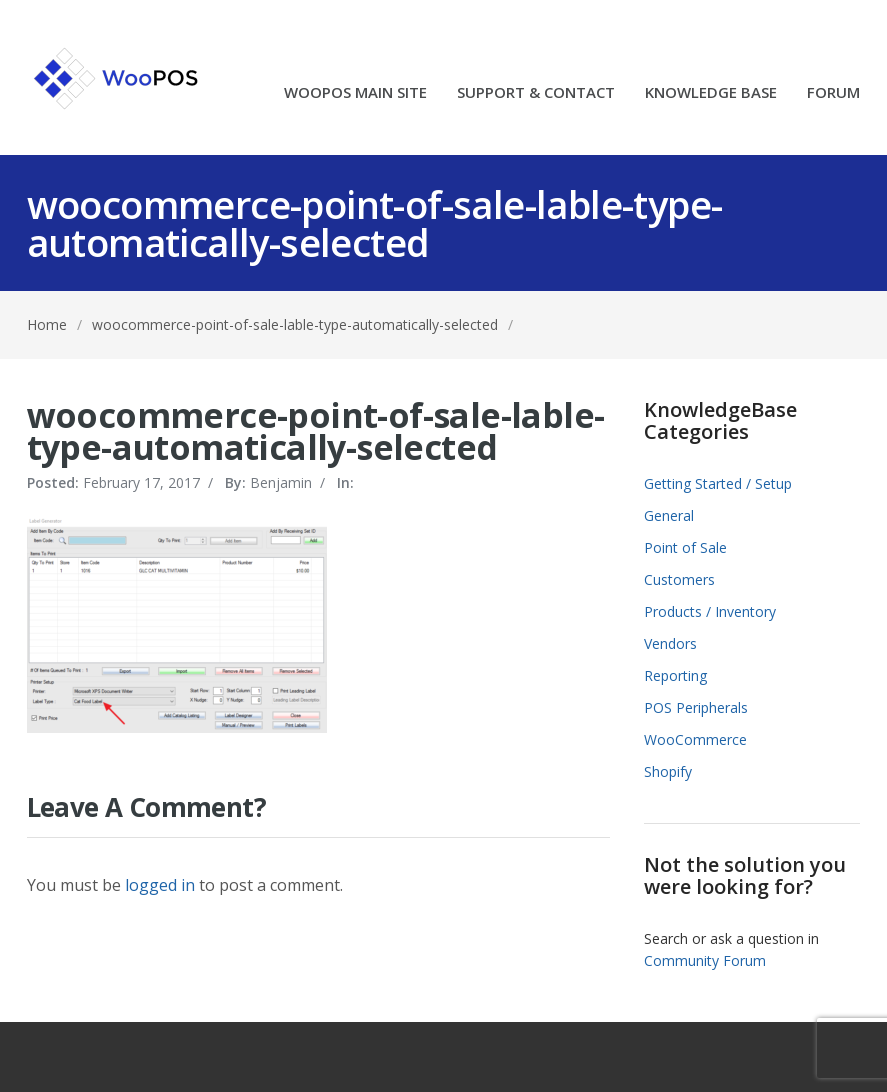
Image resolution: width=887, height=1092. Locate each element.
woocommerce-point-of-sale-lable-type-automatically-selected (295, 324)
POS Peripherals (696, 707)
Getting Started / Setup (718, 483)
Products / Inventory (710, 611)
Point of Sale (685, 547)
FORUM (833, 93)
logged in (160, 885)
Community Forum (705, 960)
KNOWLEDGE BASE (711, 93)
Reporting (675, 675)
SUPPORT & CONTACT (536, 93)
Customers (679, 579)
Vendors (670, 643)
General (669, 515)
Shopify (668, 771)
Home (47, 324)
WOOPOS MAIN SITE (355, 93)
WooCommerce (695, 739)
